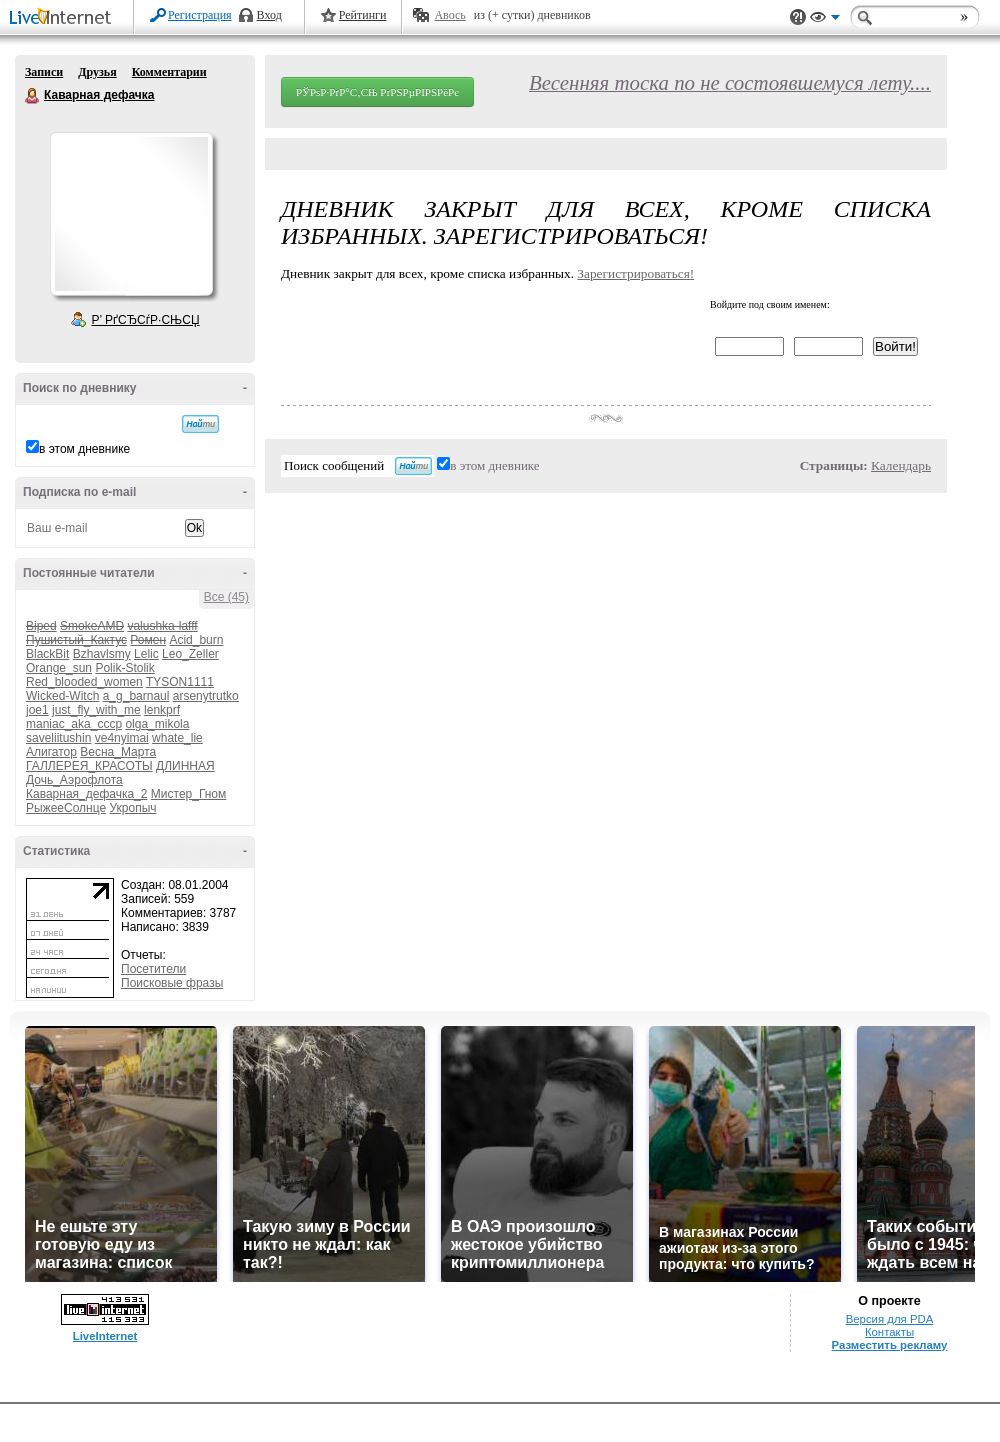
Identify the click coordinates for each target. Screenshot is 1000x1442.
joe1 (37, 710)
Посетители (153, 969)
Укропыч (132, 808)
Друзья (97, 72)
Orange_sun (59, 668)
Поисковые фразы (172, 983)
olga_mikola (157, 724)
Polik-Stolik (124, 668)
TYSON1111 (180, 682)
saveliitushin (58, 738)
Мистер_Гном (188, 794)
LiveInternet (64, 18)
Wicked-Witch (62, 696)
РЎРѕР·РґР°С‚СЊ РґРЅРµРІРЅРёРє (377, 92)
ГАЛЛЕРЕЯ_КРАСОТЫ (89, 766)
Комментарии (169, 72)
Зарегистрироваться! (635, 273)
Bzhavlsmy (102, 654)
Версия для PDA (890, 1319)
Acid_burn (196, 640)
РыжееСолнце (66, 808)
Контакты (889, 1332)
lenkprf (162, 710)
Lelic (146, 654)
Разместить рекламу (890, 1345)
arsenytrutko (206, 696)
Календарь (901, 465)
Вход (269, 15)
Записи (44, 72)
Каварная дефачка (33, 96)
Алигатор (51, 752)
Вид (825, 20)
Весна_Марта (118, 752)
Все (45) (226, 597)
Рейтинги (363, 15)
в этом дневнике (84, 449)
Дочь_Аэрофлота (74, 780)
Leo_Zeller (190, 654)
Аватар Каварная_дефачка (131, 214)
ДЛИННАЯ (185, 766)
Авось (449, 15)
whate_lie (177, 738)
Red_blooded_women (84, 682)
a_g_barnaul (136, 696)
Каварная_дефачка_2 (86, 794)
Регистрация (200, 15)
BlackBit (47, 654)
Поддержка (798, 17)
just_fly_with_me (96, 710)
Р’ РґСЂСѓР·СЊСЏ (146, 320)
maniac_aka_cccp (74, 724)
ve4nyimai (122, 738)
